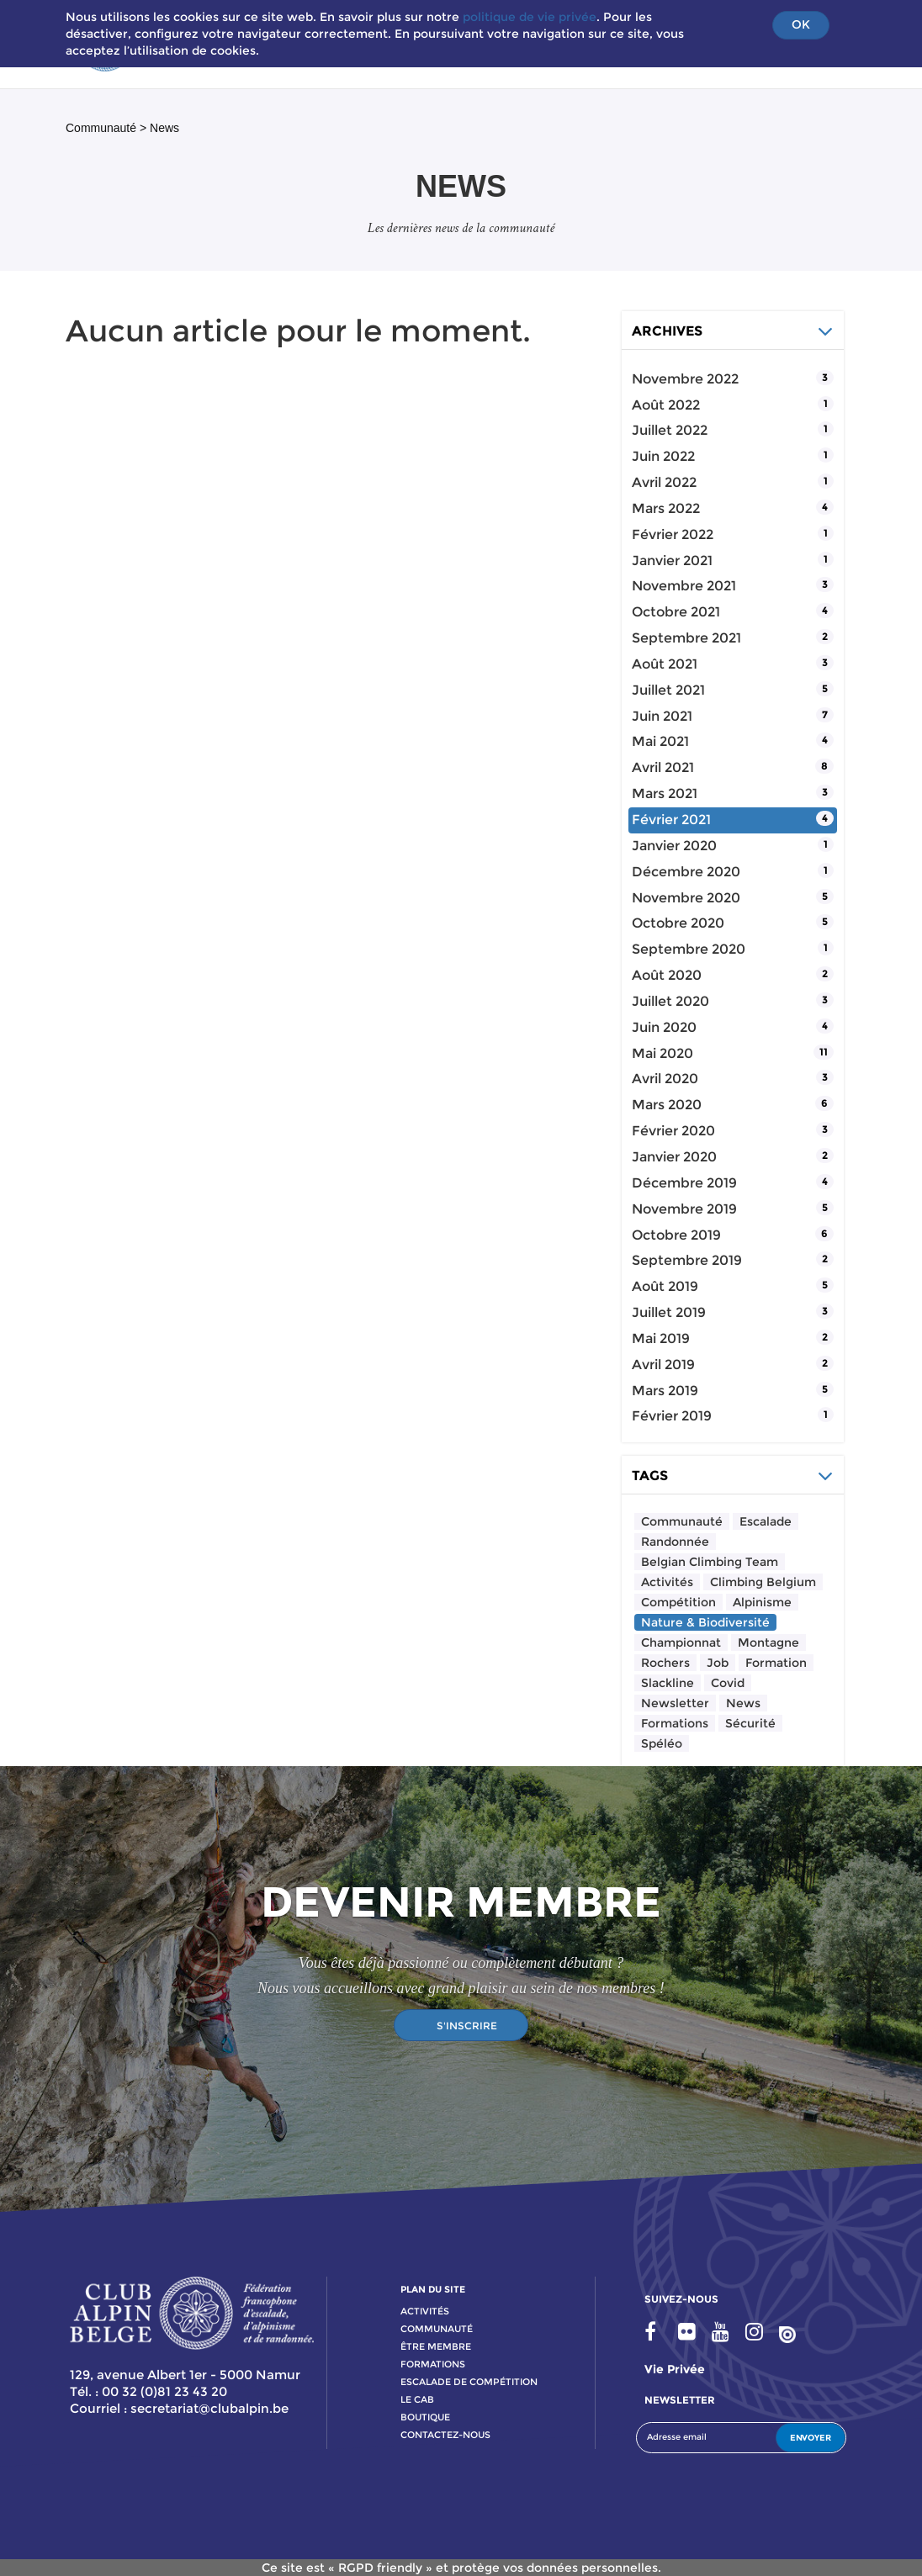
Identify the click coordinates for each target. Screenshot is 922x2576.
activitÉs (424, 2311)
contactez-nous (445, 2435)
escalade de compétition (469, 2382)
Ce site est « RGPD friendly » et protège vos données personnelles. (461, 2567)
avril (664, 482)
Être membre (435, 2346)
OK (801, 24)
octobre (676, 612)
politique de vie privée (529, 16)
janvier (672, 561)
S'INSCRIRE (467, 2025)
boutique (425, 2417)
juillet (669, 430)
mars (666, 508)
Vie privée (674, 2369)
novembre (685, 379)
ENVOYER (810, 2437)
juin (663, 456)
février (672, 534)
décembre (686, 872)
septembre (686, 638)
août (666, 405)
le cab (417, 2399)
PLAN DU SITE (432, 2289)
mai (660, 741)
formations (432, 2364)
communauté (436, 2329)
